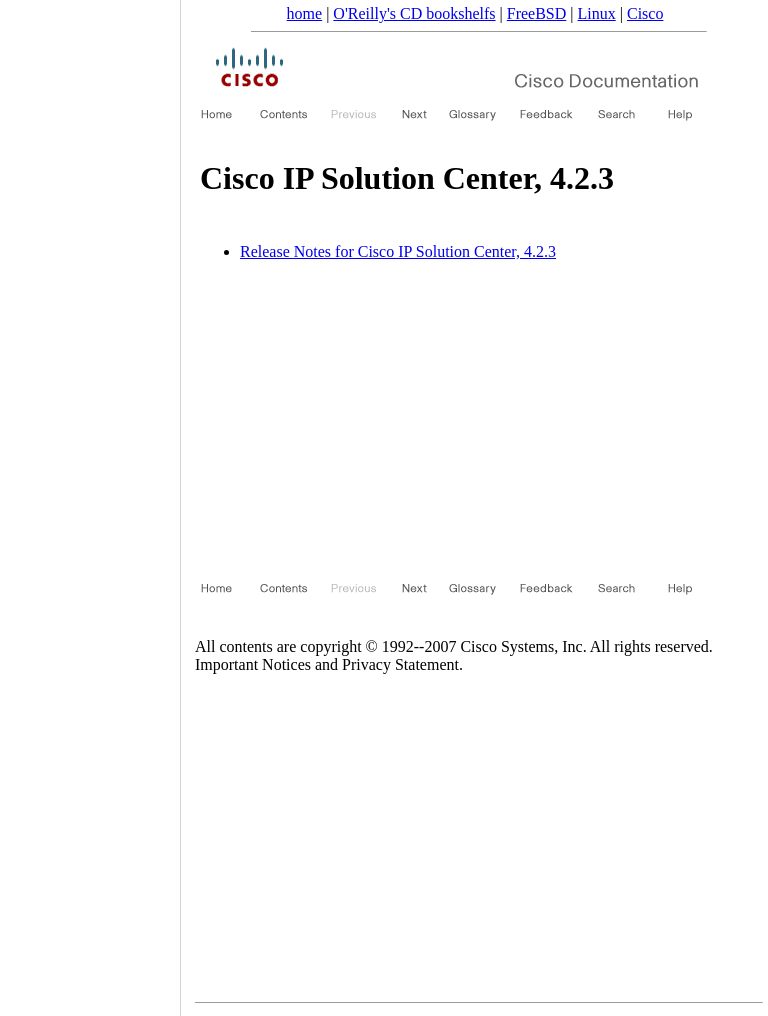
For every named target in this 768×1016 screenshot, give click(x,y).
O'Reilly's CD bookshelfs (414, 13)
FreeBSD (537, 13)
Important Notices (253, 664)
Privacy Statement (400, 664)
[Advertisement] (447, 417)
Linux (597, 13)
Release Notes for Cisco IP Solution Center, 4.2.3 (398, 251)
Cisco (645, 13)
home (305, 13)
